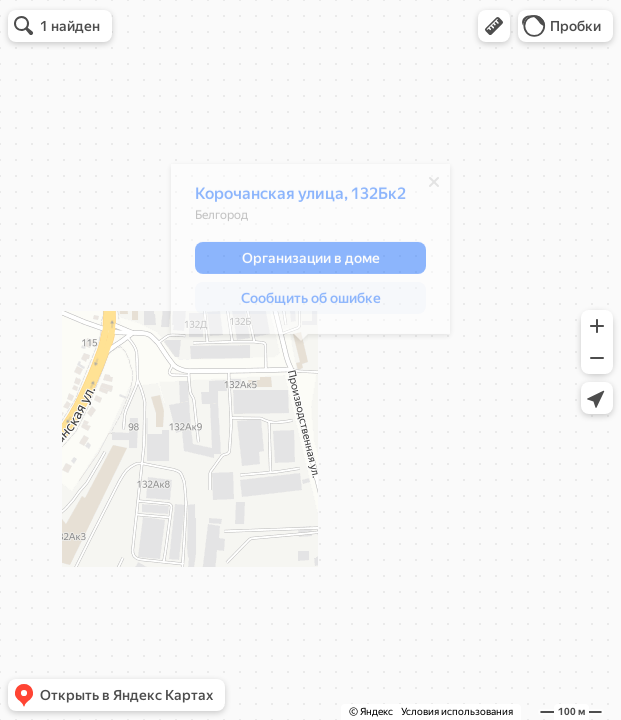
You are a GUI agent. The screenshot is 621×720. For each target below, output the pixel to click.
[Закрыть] (424, 187)
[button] (494, 26)
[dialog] (300, 254)
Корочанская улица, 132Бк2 (290, 198)
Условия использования (457, 711)
